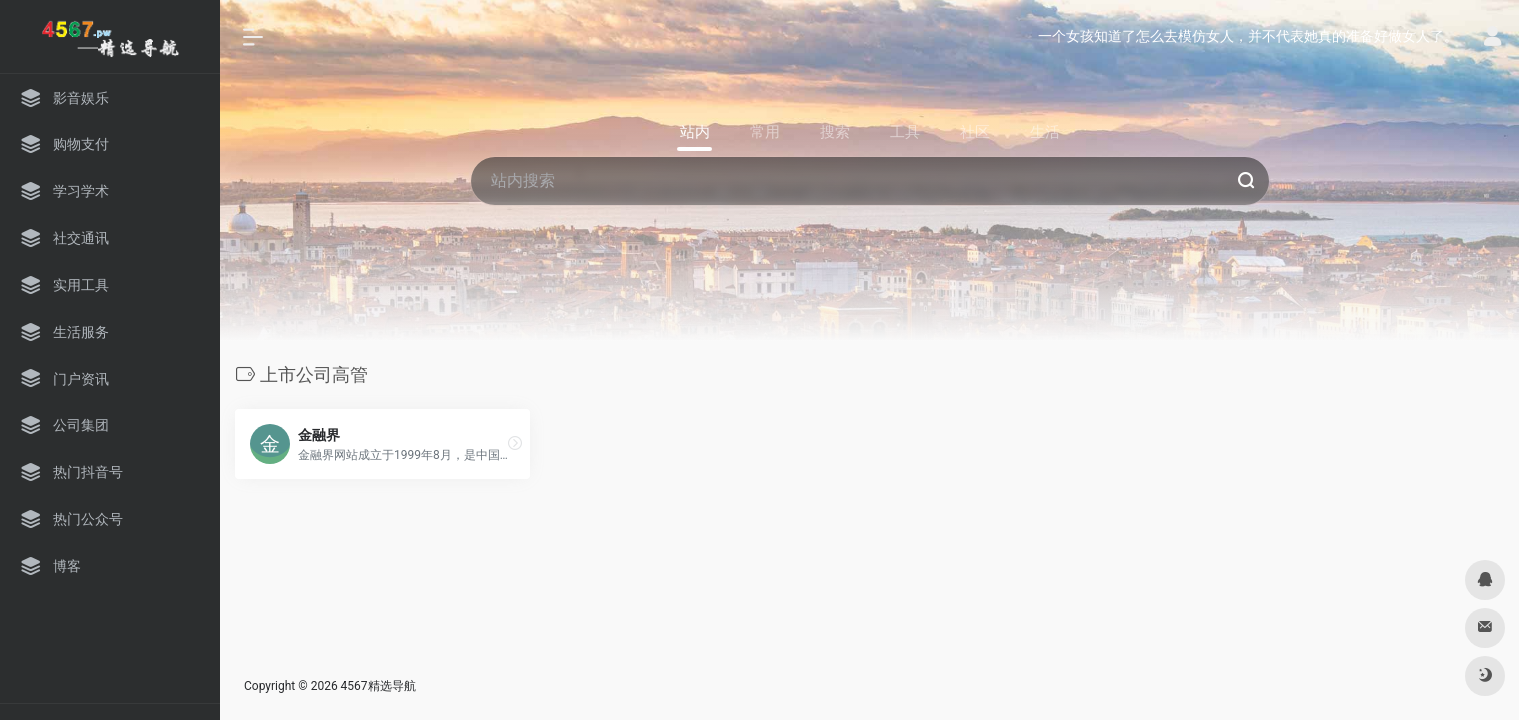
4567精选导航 (378, 686)
